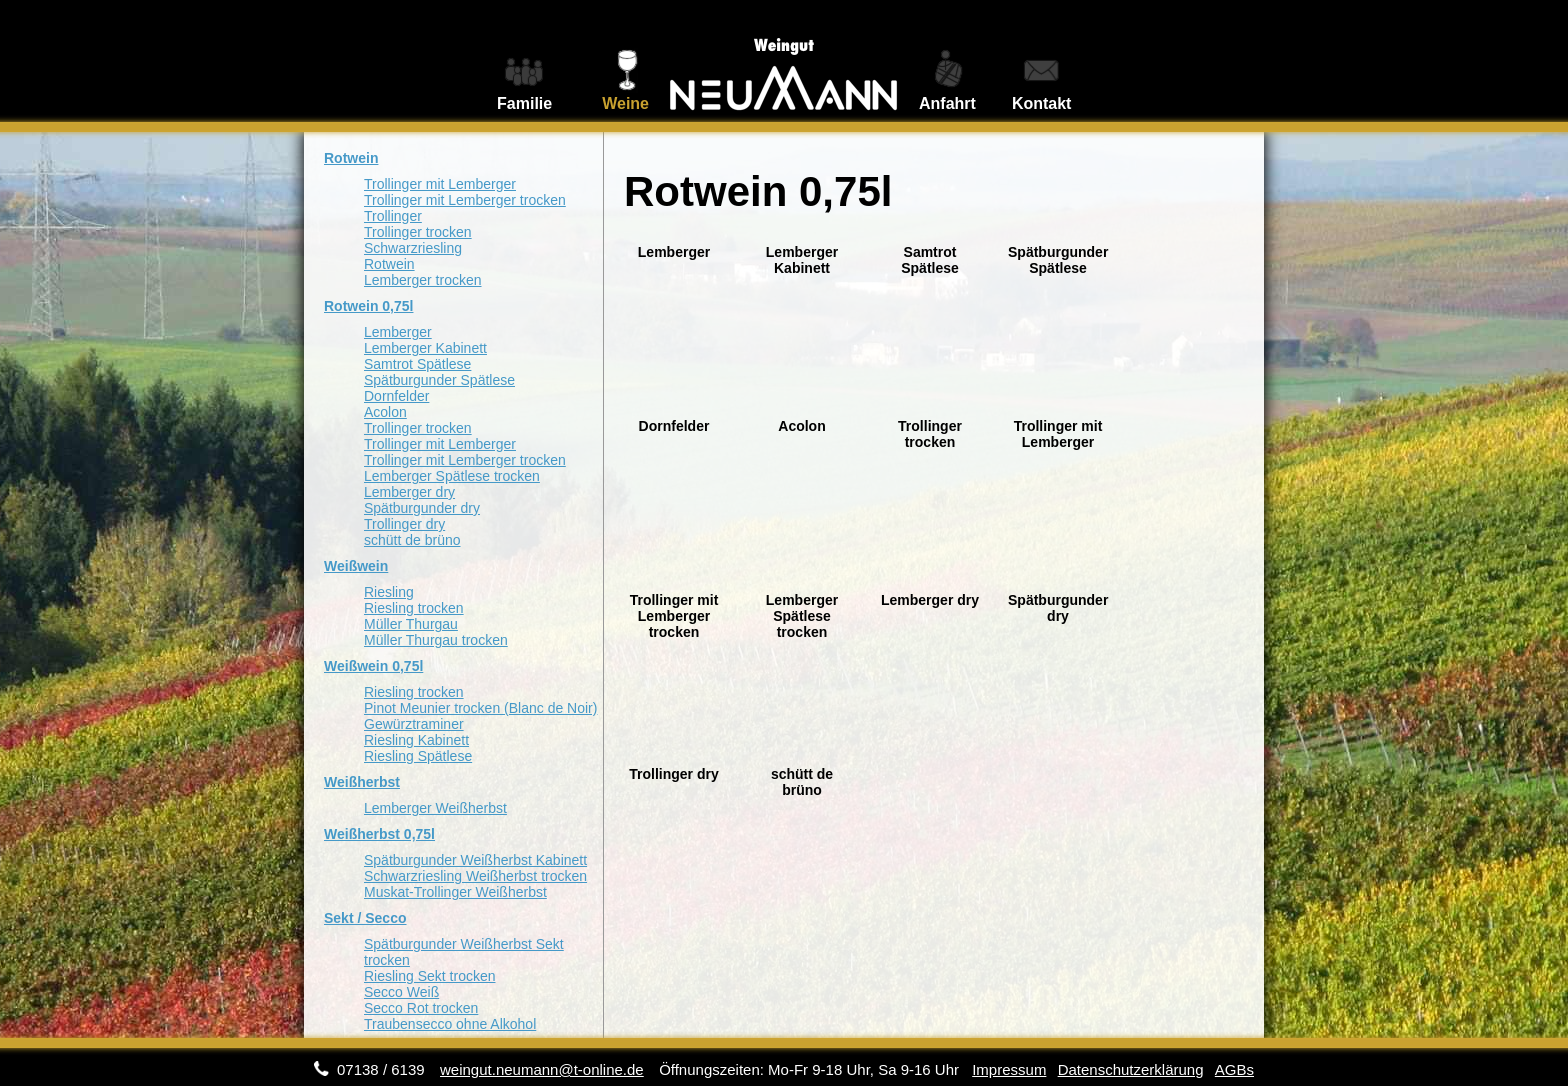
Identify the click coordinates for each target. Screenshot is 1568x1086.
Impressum (1009, 1069)
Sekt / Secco (365, 918)
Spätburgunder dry (422, 508)
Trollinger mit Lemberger (440, 184)
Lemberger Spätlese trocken (452, 476)
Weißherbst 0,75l (379, 834)
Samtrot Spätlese (417, 364)
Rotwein (351, 158)
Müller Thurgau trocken (436, 640)
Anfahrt (947, 103)
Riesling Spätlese (418, 756)
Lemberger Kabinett (425, 348)
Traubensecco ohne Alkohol (450, 1024)
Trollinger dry (404, 524)
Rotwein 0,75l (368, 306)
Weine (625, 103)
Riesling (389, 592)
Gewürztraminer (414, 724)
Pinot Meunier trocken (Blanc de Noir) (480, 708)
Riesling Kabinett (416, 740)
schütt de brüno (412, 540)
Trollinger (393, 216)
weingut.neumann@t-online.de (542, 1069)
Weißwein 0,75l (373, 666)
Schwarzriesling (413, 248)
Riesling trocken (414, 608)
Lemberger (398, 332)
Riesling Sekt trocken (430, 976)
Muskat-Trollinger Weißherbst (455, 892)
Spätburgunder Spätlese (439, 380)
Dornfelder (396, 396)
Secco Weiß (401, 992)
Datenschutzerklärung (1131, 1069)
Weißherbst (362, 782)
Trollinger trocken (418, 232)
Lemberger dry (409, 492)
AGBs (1234, 1069)
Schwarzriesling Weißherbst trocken (475, 876)
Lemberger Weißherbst (435, 808)
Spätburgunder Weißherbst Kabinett (475, 860)
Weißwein (356, 566)
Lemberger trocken (423, 280)
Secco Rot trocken (421, 1008)
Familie (524, 103)
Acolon (385, 412)
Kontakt (1042, 103)
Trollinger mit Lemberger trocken (465, 200)
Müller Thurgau (411, 624)
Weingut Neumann (784, 61)
